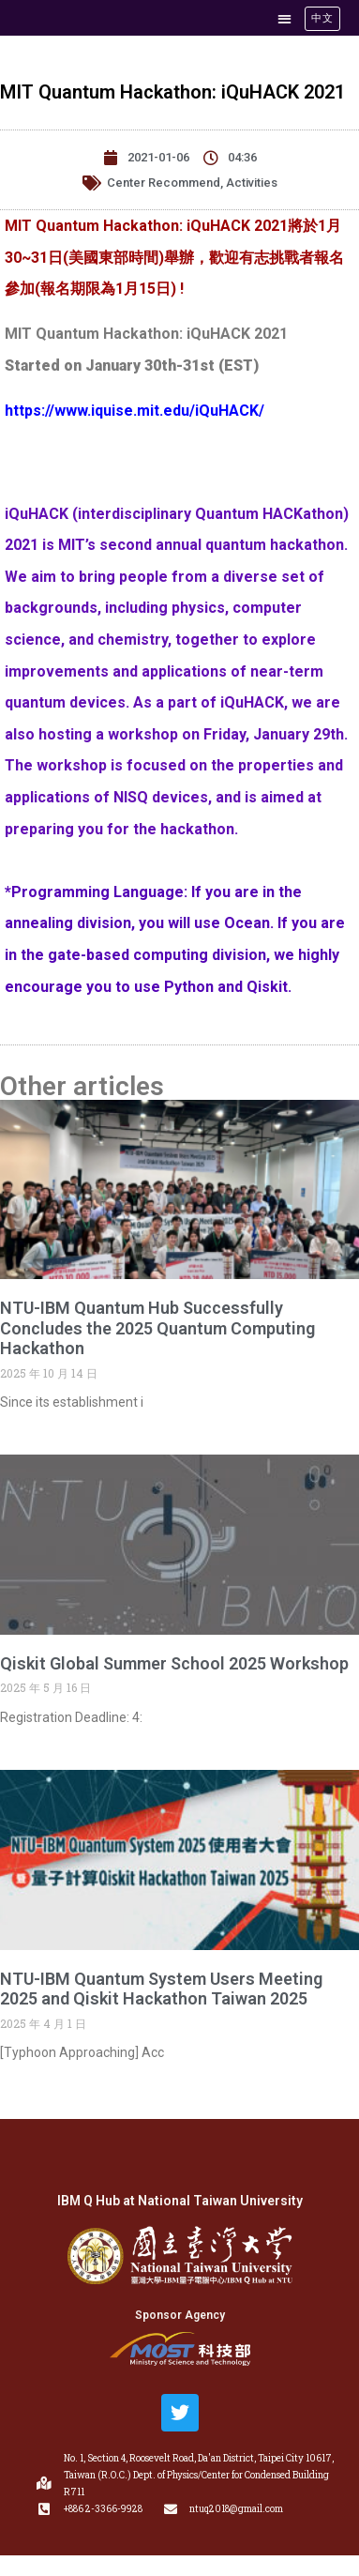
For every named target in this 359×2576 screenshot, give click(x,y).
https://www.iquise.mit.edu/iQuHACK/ (134, 410)
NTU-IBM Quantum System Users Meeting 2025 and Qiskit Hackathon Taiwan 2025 (161, 1989)
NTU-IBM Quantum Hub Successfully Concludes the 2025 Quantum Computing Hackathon (157, 1328)
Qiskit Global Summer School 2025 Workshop (174, 1663)
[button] (284, 18)
